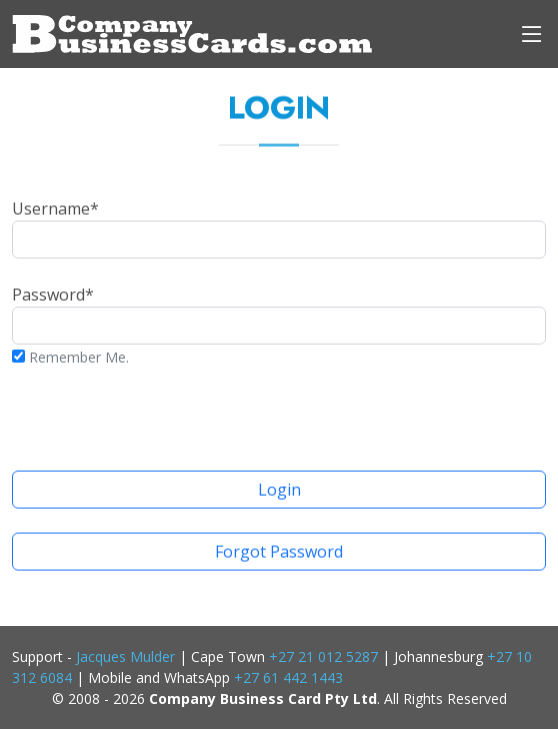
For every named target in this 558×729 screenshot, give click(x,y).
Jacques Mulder (125, 656)
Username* (279, 233)
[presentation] (279, 413)
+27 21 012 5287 (323, 656)
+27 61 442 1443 (288, 677)
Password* (279, 319)
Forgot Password (279, 557)
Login (279, 495)
